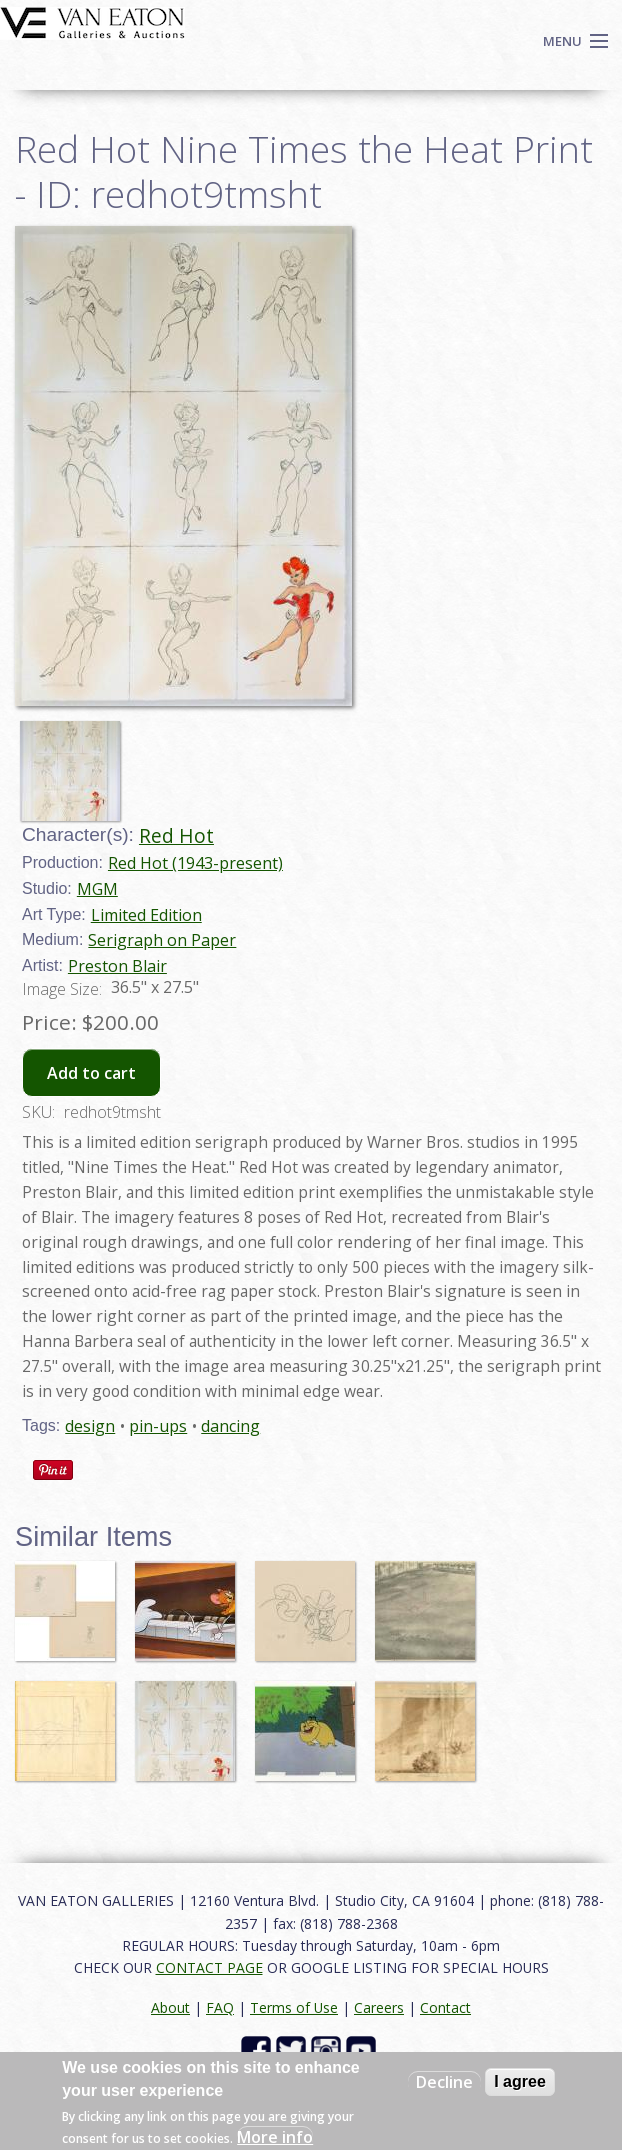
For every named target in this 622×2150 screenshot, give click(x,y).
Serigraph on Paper (162, 940)
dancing (230, 1426)
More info (275, 2137)
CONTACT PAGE (209, 1967)
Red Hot (176, 835)
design (90, 1426)
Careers (379, 2007)
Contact (445, 2007)
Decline (444, 2082)
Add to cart (91, 1073)
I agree (520, 2081)
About (170, 2007)
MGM (97, 889)
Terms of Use (294, 2007)
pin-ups (158, 1426)
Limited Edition (146, 915)
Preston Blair (117, 966)
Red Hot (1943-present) (195, 863)
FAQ (220, 2007)
